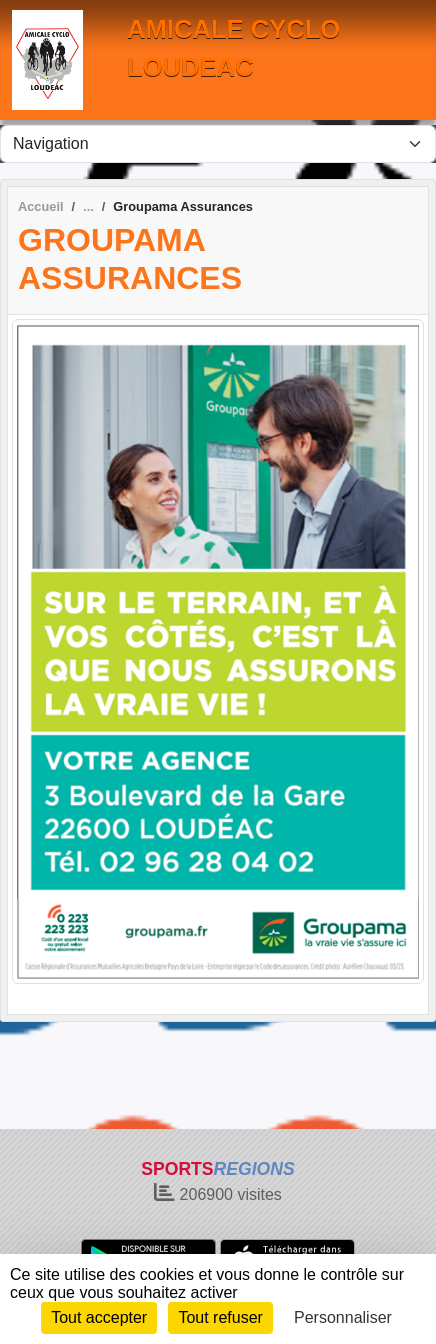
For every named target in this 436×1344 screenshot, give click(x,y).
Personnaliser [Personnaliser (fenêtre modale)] (343, 1317)
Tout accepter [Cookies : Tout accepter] (99, 1317)
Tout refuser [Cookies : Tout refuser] (220, 1317)
